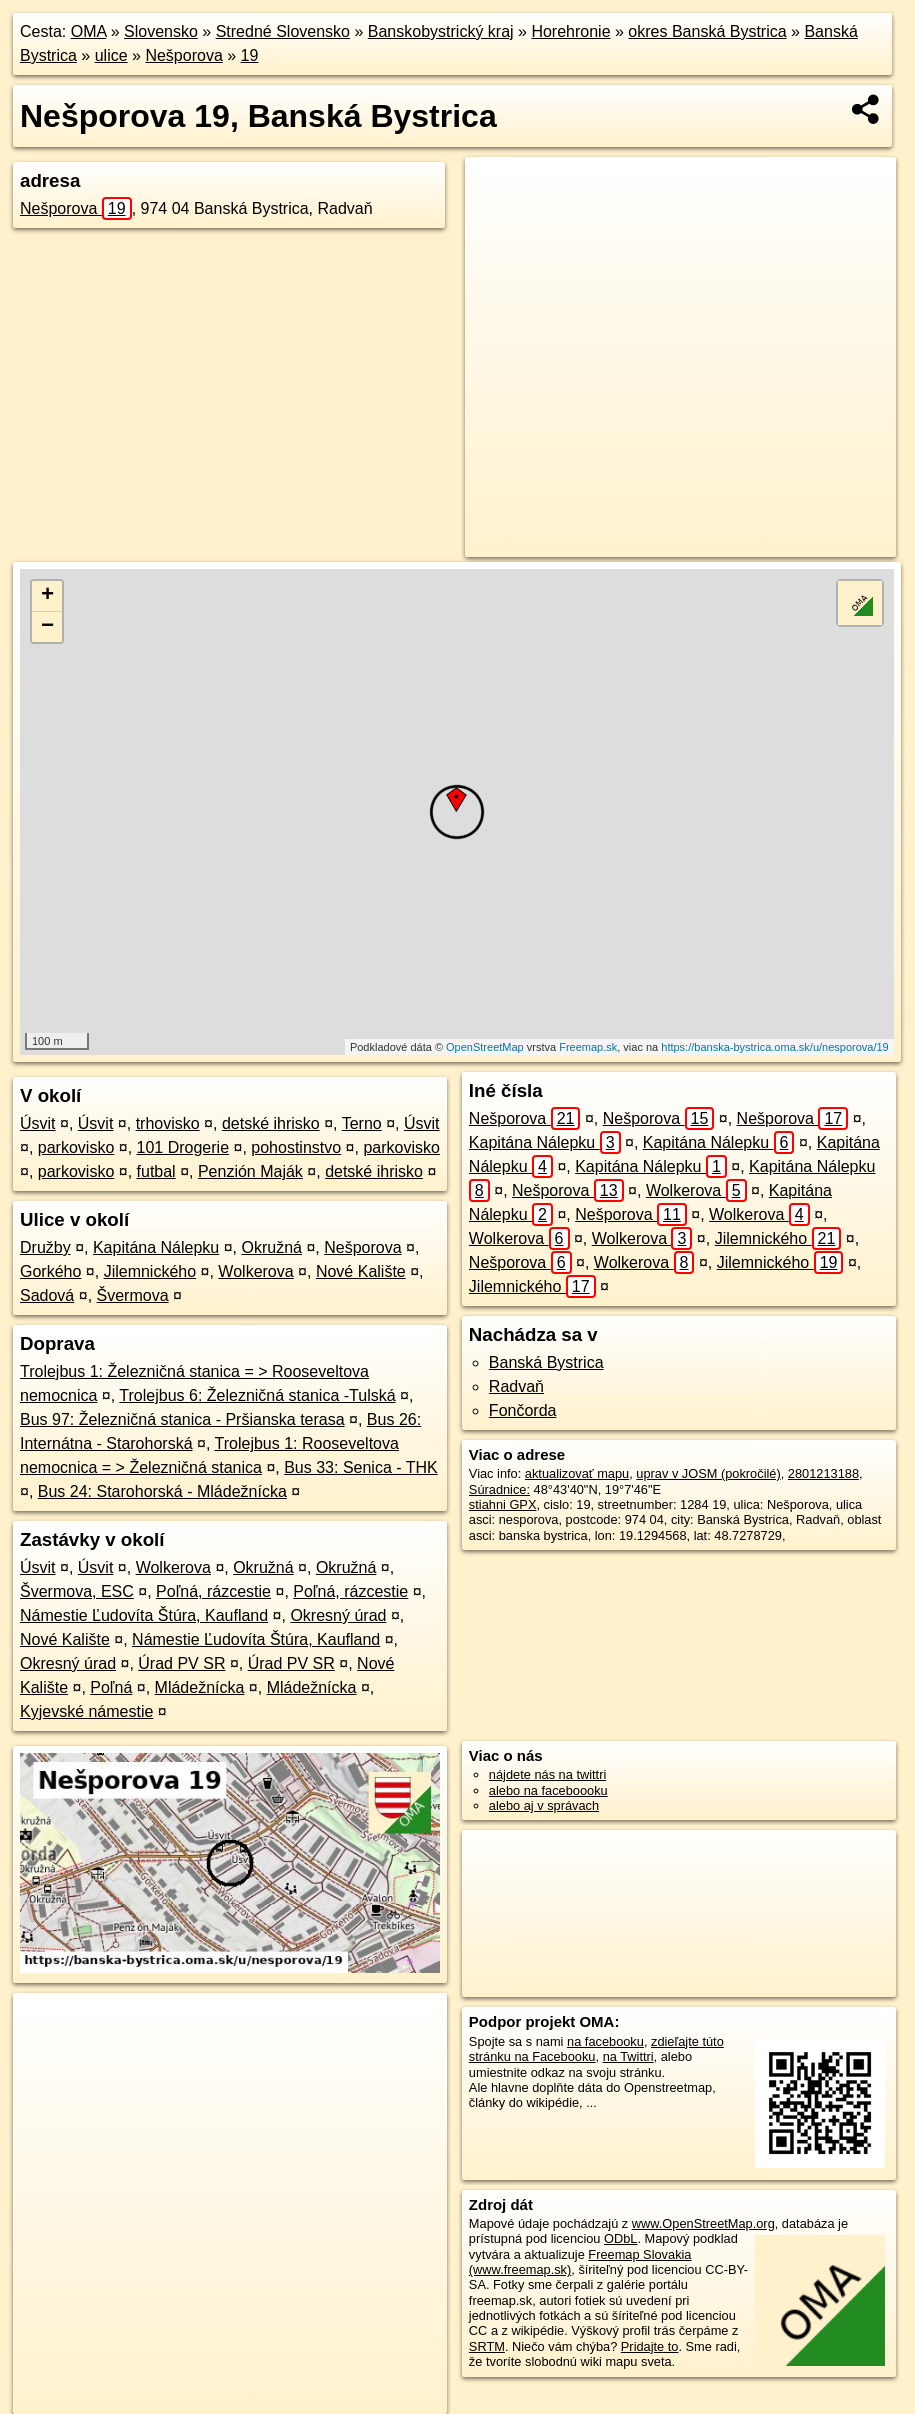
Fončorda (523, 1410)
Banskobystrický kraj (441, 31)
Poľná (111, 1687)
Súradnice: (499, 1489)
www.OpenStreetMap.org (703, 2223)
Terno (362, 1123)
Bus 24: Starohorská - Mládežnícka (162, 1491)
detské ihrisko (271, 1123)
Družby (45, 1247)
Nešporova (183, 55)
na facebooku (605, 2041)
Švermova (133, 1295)
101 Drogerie (183, 1147)
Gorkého (50, 1271)
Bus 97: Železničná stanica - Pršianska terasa (182, 1419)
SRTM (487, 2346)
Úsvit (38, 1123)
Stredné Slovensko (283, 31)
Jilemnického (150, 1271)
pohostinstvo (296, 1147)
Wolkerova (255, 1271)
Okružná (272, 1247)
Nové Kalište (361, 1271)
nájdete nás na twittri (547, 1774)
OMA (89, 31)
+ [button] (47, 596)
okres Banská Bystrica (707, 31)
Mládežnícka (200, 1687)
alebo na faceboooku (548, 1790)
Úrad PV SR (181, 1663)
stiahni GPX (503, 1504)
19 (250, 55)
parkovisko (76, 1147)
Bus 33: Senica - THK (361, 1467)
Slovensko (161, 31)
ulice (111, 55)
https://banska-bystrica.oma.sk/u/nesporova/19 (774, 1047)
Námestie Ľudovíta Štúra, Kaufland (144, 1615)
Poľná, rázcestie (213, 1591)
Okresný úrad (338, 1615)
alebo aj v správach (544, 1805)
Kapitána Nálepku (156, 1247)
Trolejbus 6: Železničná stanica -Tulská (257, 1395)
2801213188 (823, 1473)
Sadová (47, 1295)
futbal (156, 1171)
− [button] (47, 627)
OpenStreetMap (485, 1047)
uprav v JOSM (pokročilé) (708, 1473)
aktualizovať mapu (577, 1473)
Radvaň (516, 1386)
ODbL (620, 2238)
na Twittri (628, 2056)
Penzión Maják (250, 1171)
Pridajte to (650, 2346)
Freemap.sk (588, 1047)
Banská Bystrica (546, 1362)
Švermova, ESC (77, 1591)
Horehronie (570, 31)
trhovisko (168, 1123)
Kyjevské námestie (86, 1711)
